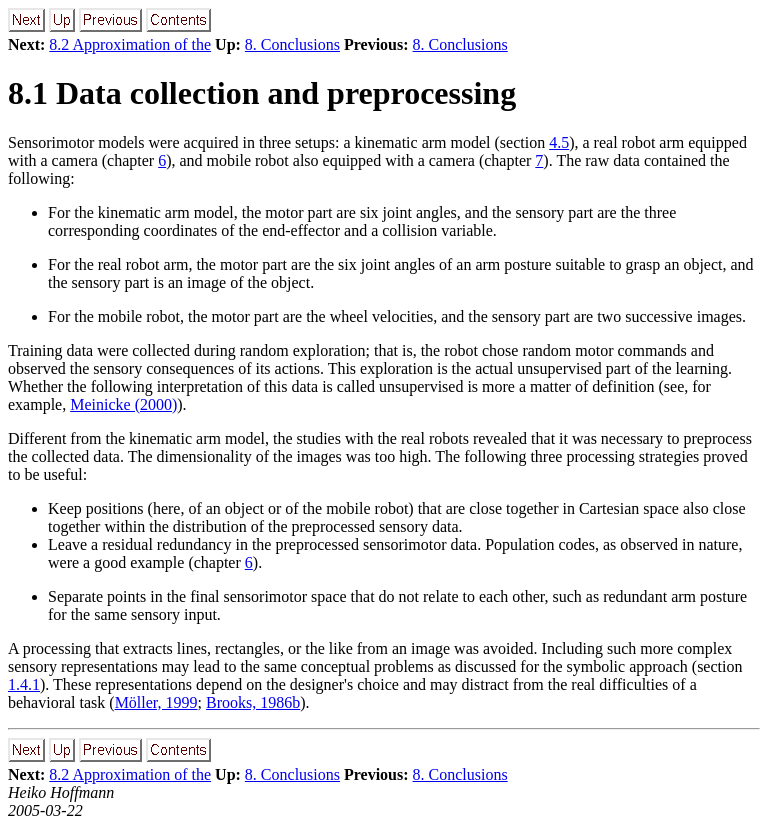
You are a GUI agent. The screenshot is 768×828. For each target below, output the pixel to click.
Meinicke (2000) (123, 404)
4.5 (559, 142)
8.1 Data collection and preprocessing (262, 93)
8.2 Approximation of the (130, 44)
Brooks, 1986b (253, 702)
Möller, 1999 (156, 702)
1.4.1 (24, 684)
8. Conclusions (292, 44)
